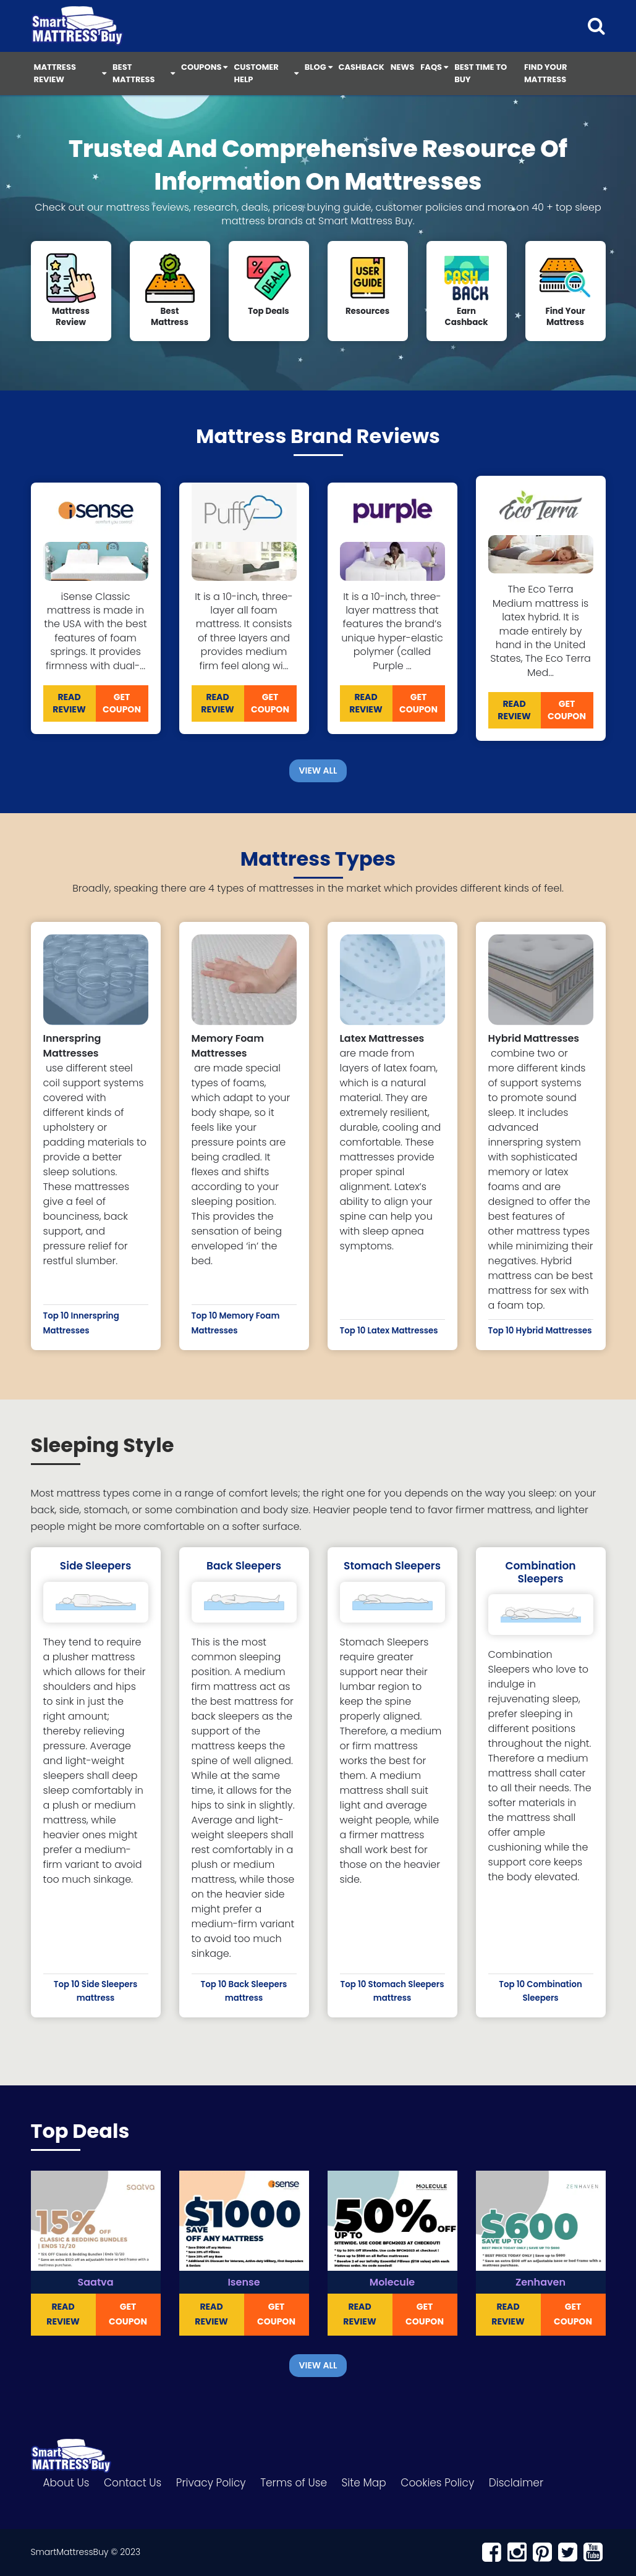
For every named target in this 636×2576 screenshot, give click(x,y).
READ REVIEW (69, 703)
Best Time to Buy (480, 73)
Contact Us (132, 2482)
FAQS (434, 67)
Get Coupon (122, 703)
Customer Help (266, 73)
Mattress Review (70, 73)
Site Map (364, 2482)
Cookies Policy (437, 2482)
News (402, 67)
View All (318, 770)
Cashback (361, 67)
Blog (319, 67)
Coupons (204, 67)
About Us (66, 2482)
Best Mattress (143, 73)
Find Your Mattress (545, 73)
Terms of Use (293, 2482)
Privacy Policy (211, 2482)
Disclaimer (516, 2482)
